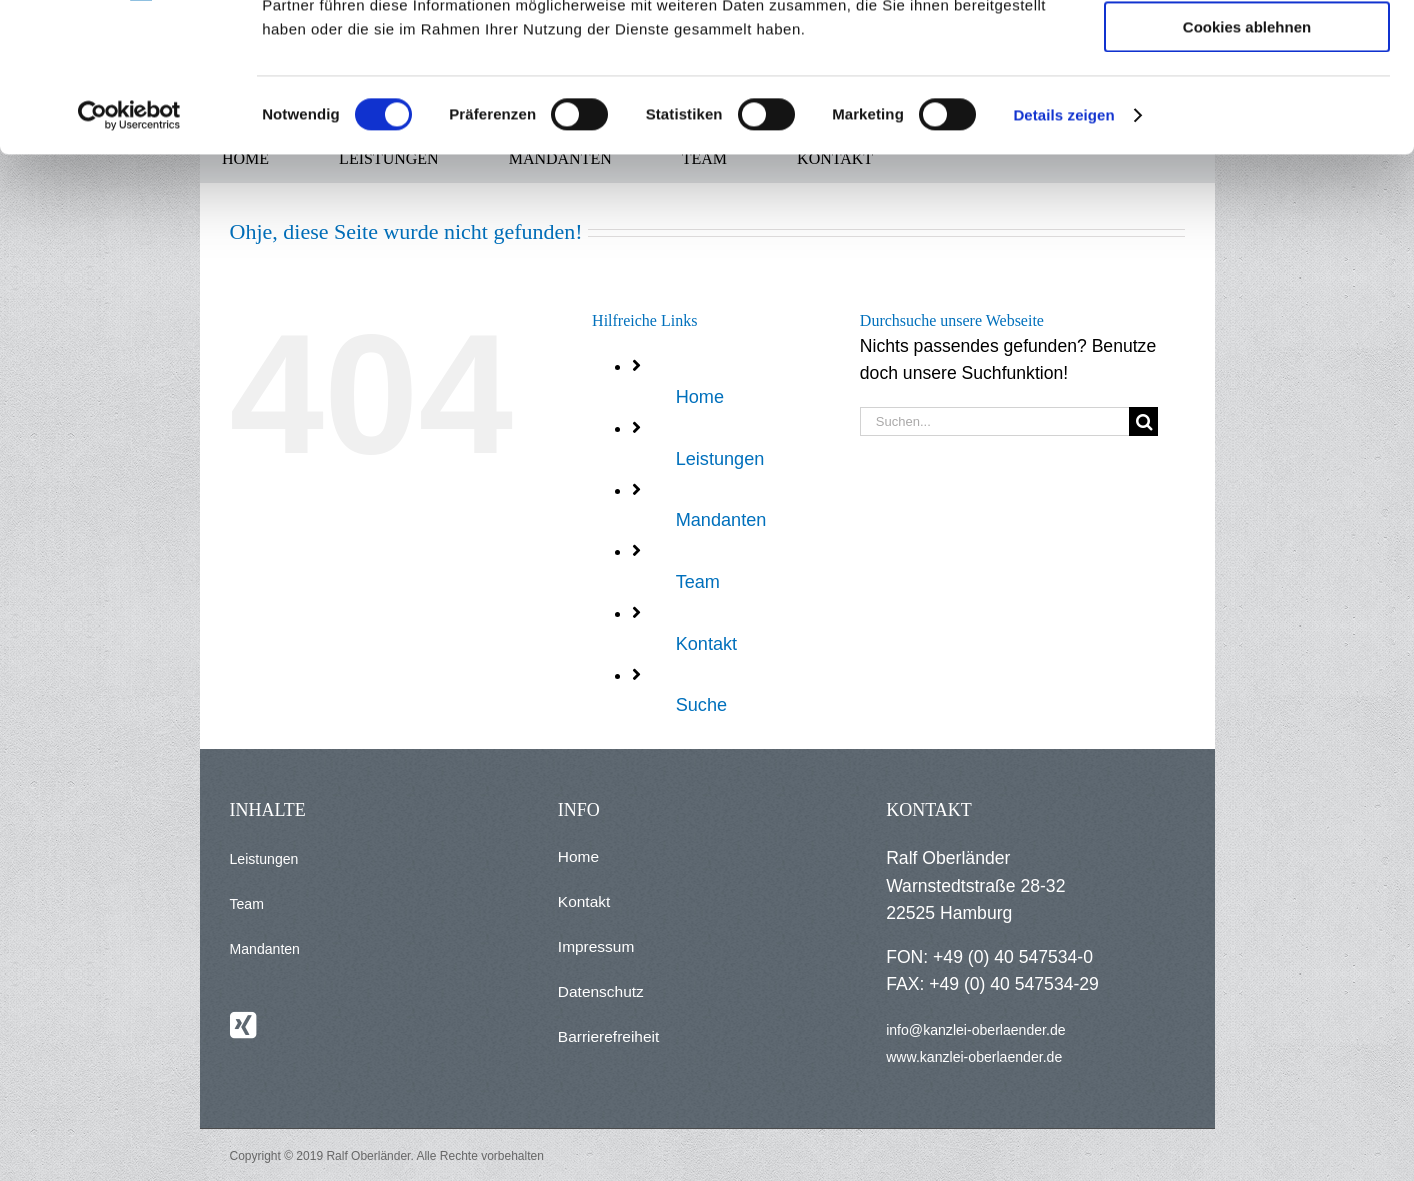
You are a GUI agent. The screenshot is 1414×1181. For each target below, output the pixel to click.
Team (698, 582)
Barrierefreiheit (608, 1036)
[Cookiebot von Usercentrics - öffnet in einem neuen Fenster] (129, 255)
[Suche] (1143, 421)
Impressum (596, 946)
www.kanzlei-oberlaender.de (974, 1057)
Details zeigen (1063, 254)
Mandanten (721, 520)
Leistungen (720, 459)
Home (700, 397)
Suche (701, 705)
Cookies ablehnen (1247, 166)
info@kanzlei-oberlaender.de (975, 1030)
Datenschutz (601, 991)
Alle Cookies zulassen (1247, 49)
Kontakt (707, 644)
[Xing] (243, 1025)
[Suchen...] (994, 421)
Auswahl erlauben (1247, 108)
